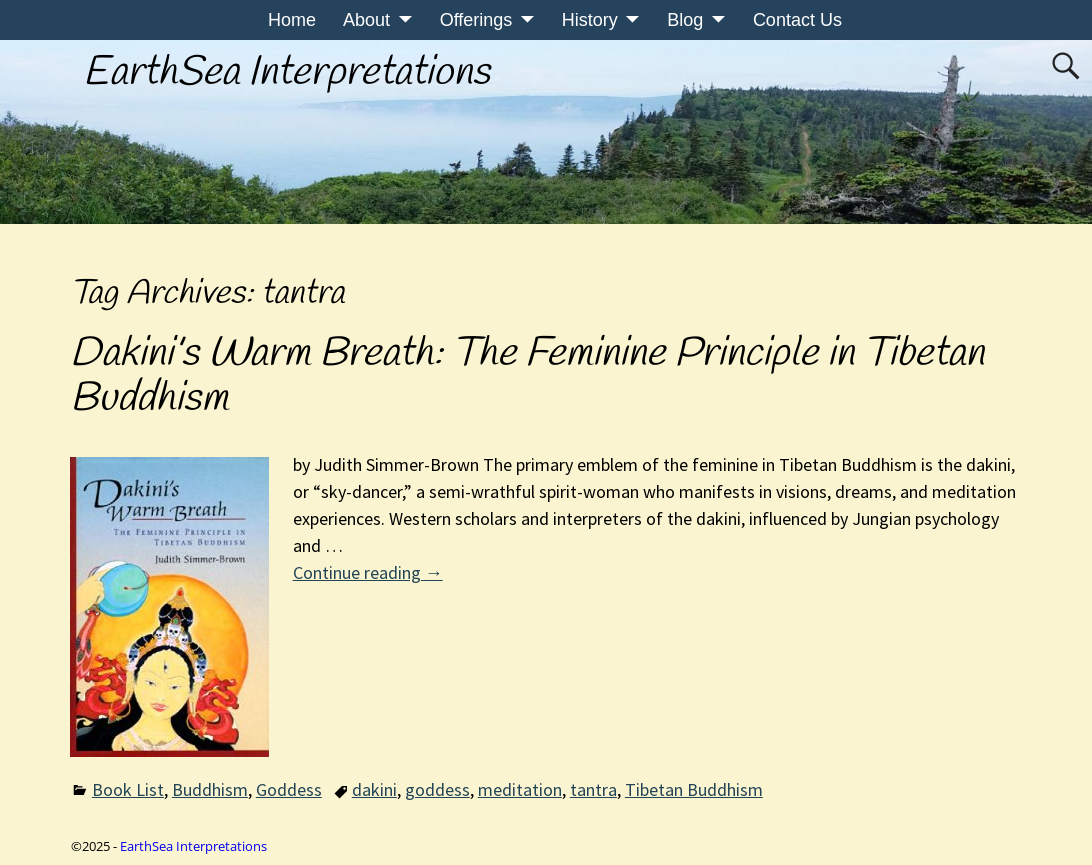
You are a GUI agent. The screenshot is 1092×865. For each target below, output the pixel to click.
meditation (520, 789)
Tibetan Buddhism (694, 789)
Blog (685, 20)
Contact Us (797, 20)
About (366, 20)
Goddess (289, 789)
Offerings (476, 20)
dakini (374, 789)
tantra (593, 789)
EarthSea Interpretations (286, 73)
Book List (128, 789)
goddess (437, 789)
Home (292, 20)
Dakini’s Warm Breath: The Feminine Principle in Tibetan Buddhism (527, 376)
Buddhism (210, 789)
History (590, 20)
